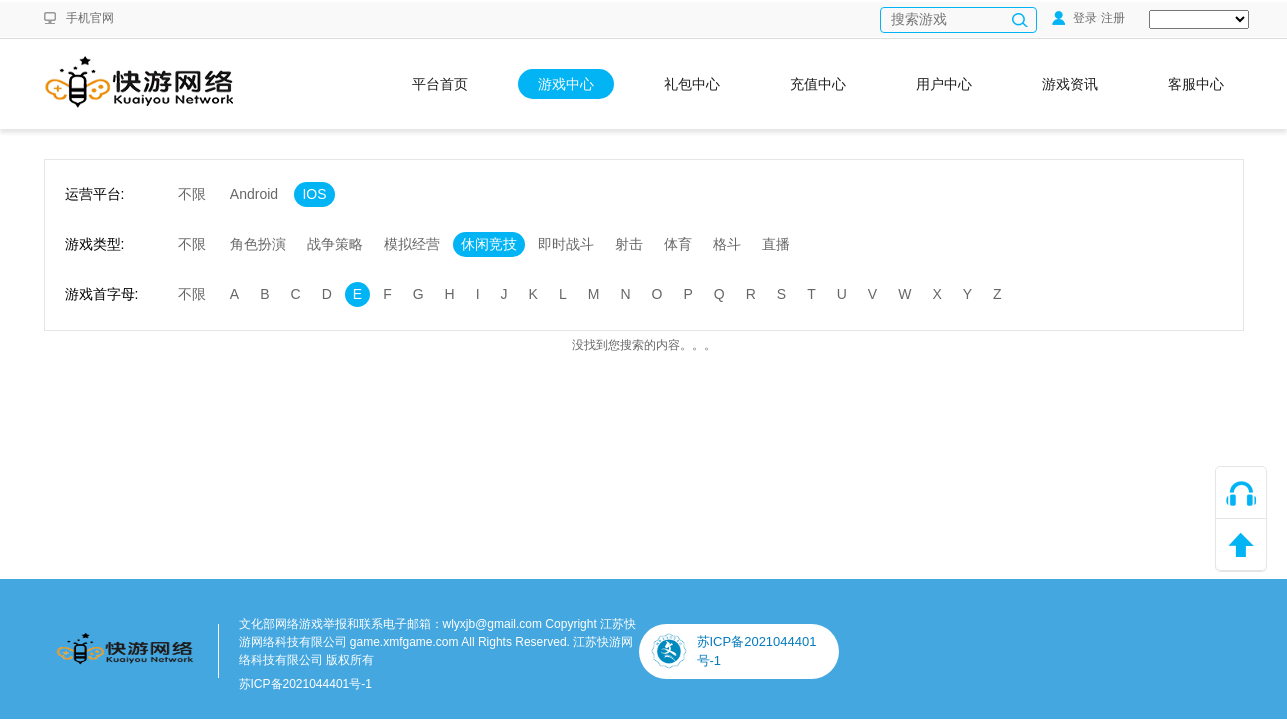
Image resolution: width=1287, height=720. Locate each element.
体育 (678, 244)
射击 (629, 244)
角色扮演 (258, 244)
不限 (192, 194)
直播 (776, 244)
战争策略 (335, 244)
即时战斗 (566, 244)
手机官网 (90, 18)
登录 (1074, 18)
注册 (1113, 18)
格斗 (727, 244)
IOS (314, 194)
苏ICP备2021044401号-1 (305, 684)
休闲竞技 (489, 244)
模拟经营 (412, 244)
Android (254, 194)
